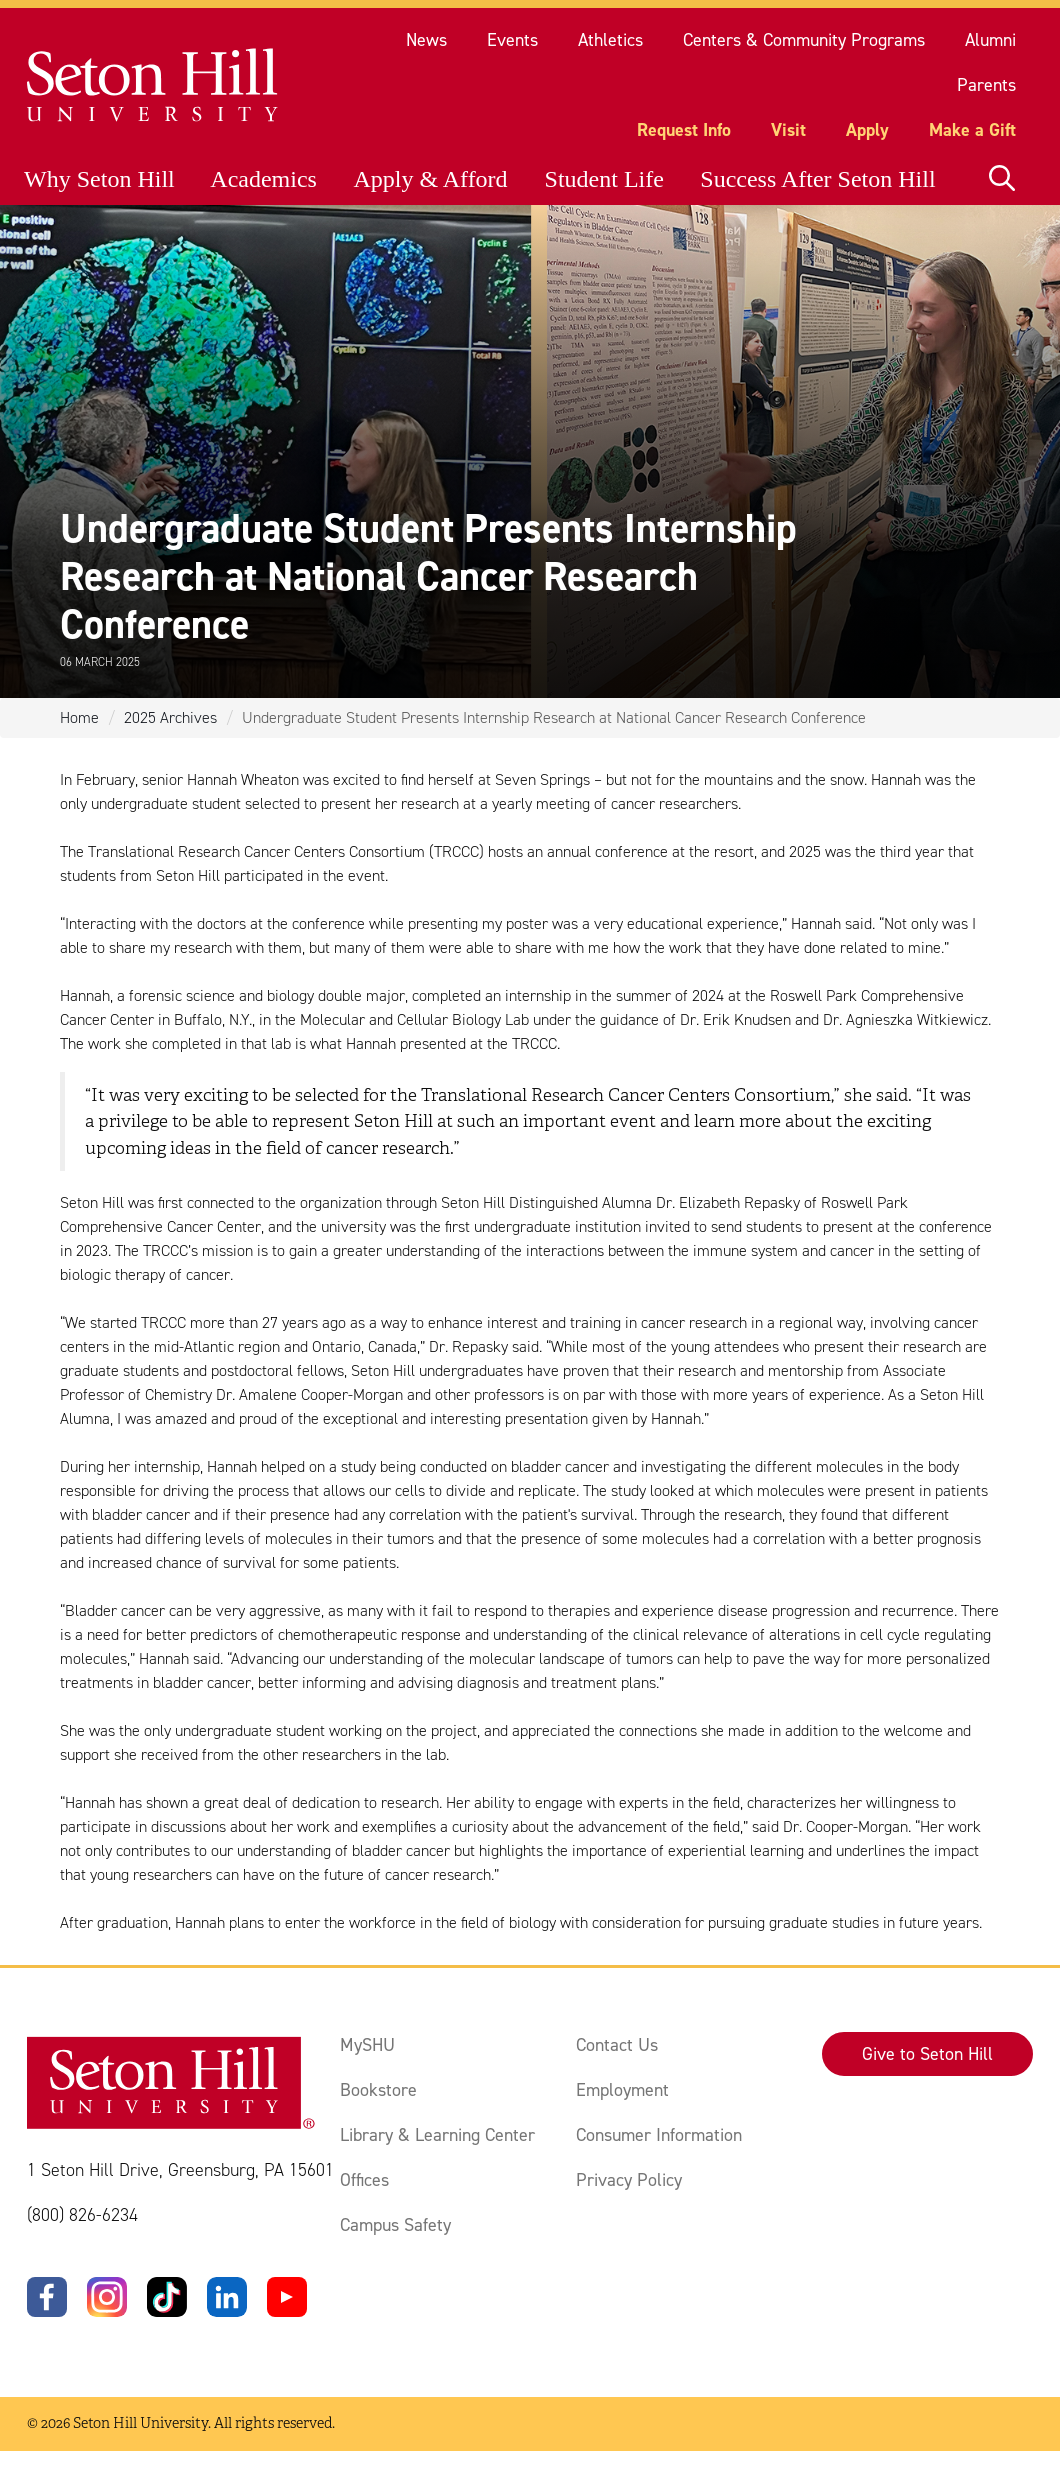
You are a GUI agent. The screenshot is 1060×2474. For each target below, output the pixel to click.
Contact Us (617, 2045)
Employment (622, 2090)
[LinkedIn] (227, 2297)
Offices (364, 2180)
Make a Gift (972, 130)
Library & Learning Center (437, 2135)
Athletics (610, 40)
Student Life (604, 179)
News (426, 40)
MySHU (367, 2045)
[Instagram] (107, 2297)
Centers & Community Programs (804, 40)
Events (512, 40)
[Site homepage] (153, 85)
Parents (986, 85)
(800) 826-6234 (82, 2215)
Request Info (684, 130)
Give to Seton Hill (927, 2054)
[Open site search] (1002, 179)
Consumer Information (659, 2135)
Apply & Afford (430, 179)
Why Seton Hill (99, 179)
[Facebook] (47, 2297)
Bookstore (378, 2090)
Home (79, 717)
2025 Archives (170, 717)
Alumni (990, 40)
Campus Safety (395, 2225)
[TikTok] (167, 2297)
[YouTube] (287, 2297)
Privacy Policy (629, 2180)
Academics (263, 179)
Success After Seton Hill (817, 179)
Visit (788, 130)
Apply (867, 130)
